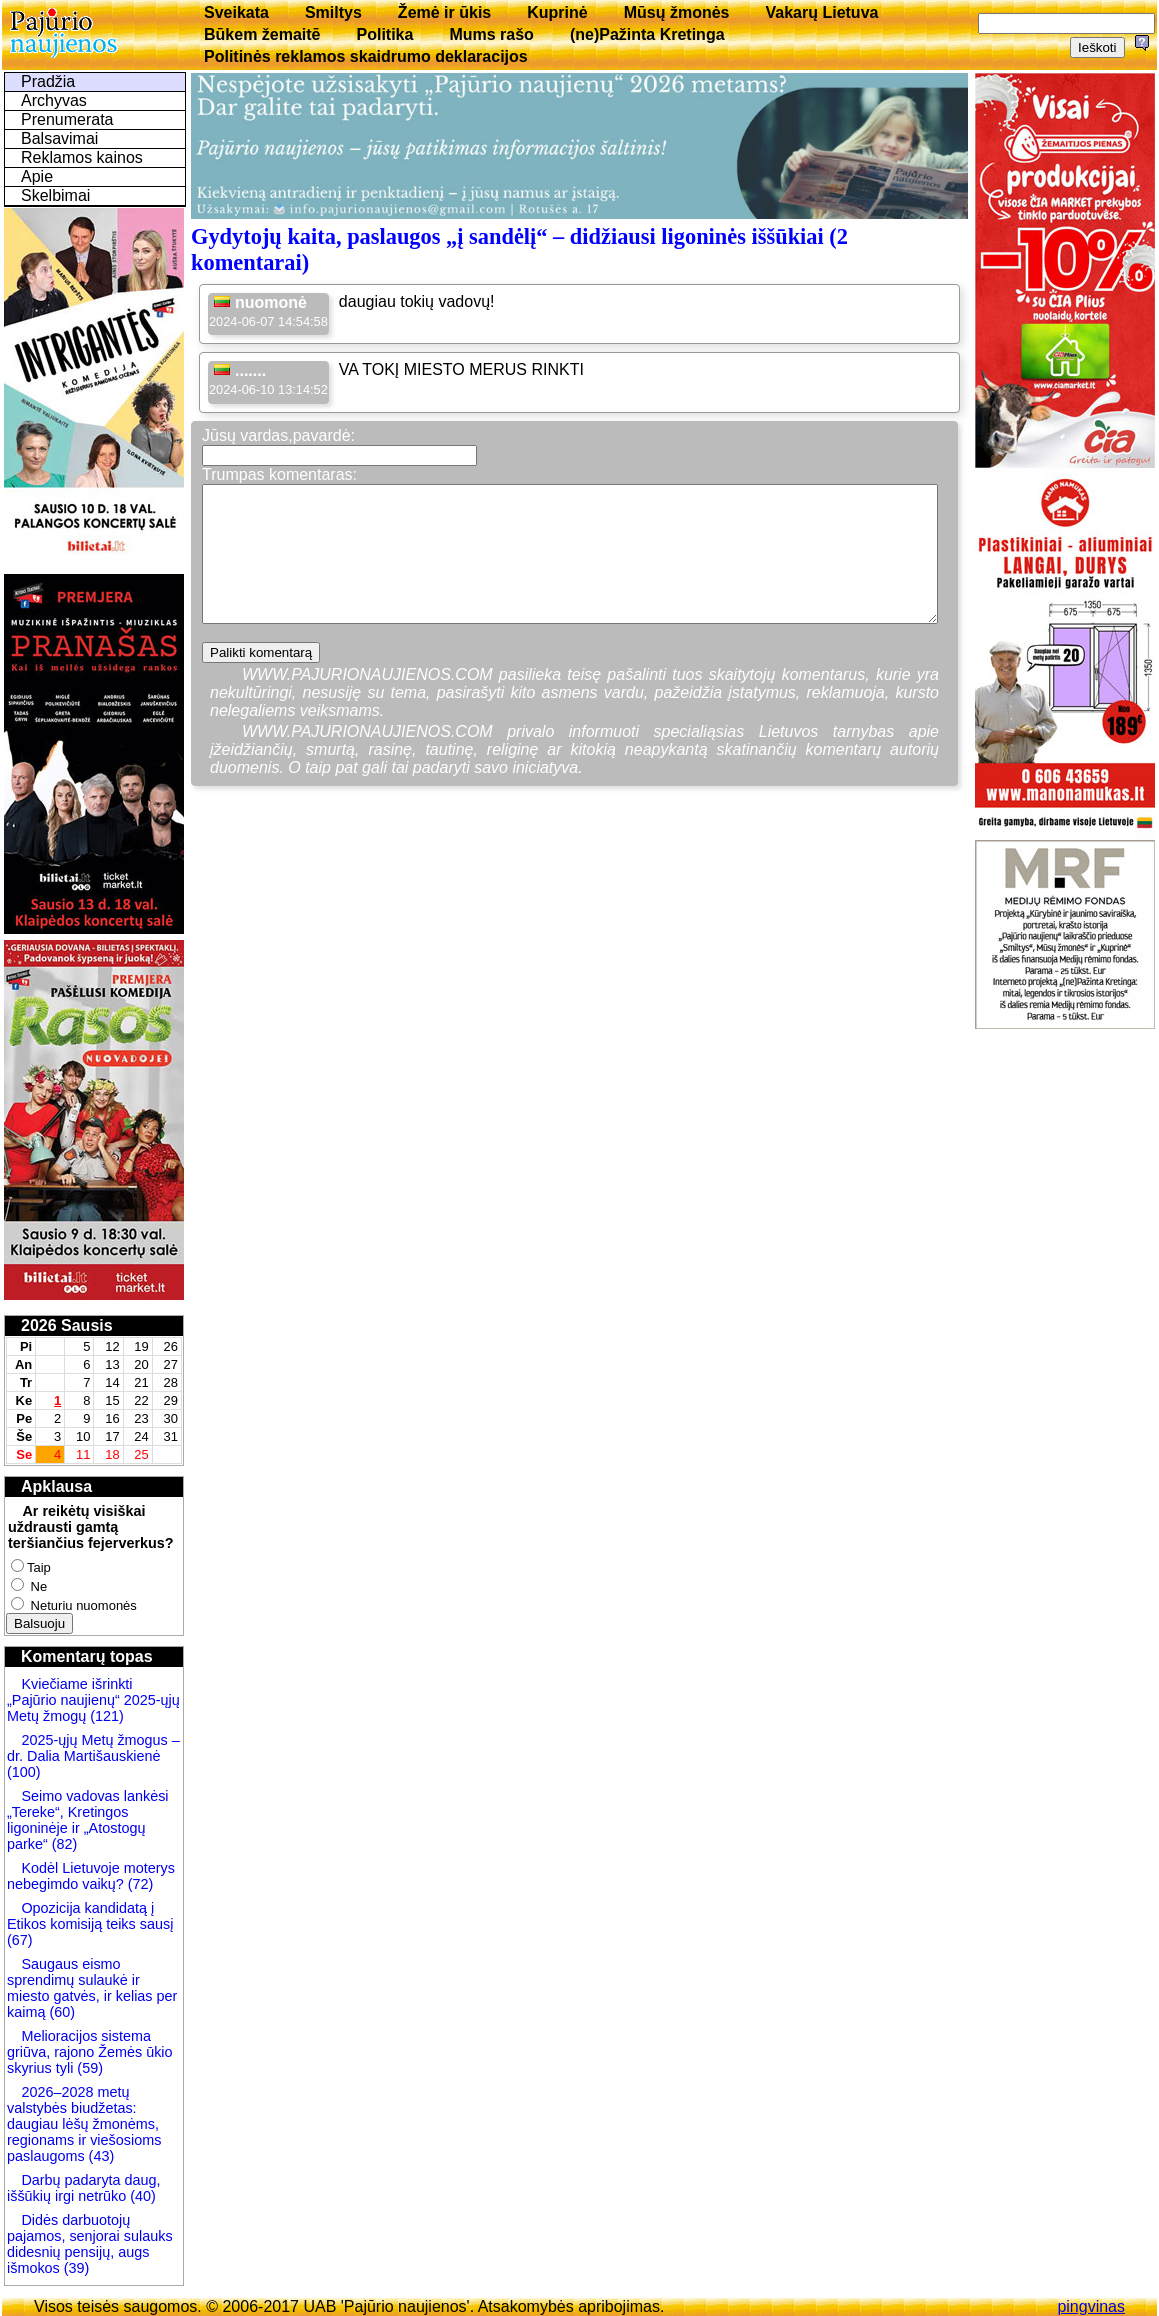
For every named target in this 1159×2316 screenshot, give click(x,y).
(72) (139, 1884)
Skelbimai (55, 195)
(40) (141, 2196)
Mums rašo (491, 34)
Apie (37, 176)
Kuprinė (557, 12)
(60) (60, 2012)
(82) (65, 1844)
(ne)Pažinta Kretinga (647, 34)
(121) (107, 1716)
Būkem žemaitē (262, 34)
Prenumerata (67, 119)
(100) (24, 1772)
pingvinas (1091, 2306)
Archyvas (54, 100)
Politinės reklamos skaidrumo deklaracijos (366, 56)
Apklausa (56, 1486)
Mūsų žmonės (677, 12)
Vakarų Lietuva (821, 12)
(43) (100, 2156)
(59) (88, 2068)
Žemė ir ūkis (444, 12)
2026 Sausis (67, 1325)
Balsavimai (59, 138)
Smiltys (333, 12)
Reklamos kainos (82, 157)
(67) (20, 1940)
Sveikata (236, 12)
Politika (385, 34)
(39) (75, 2268)
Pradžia (48, 81)
